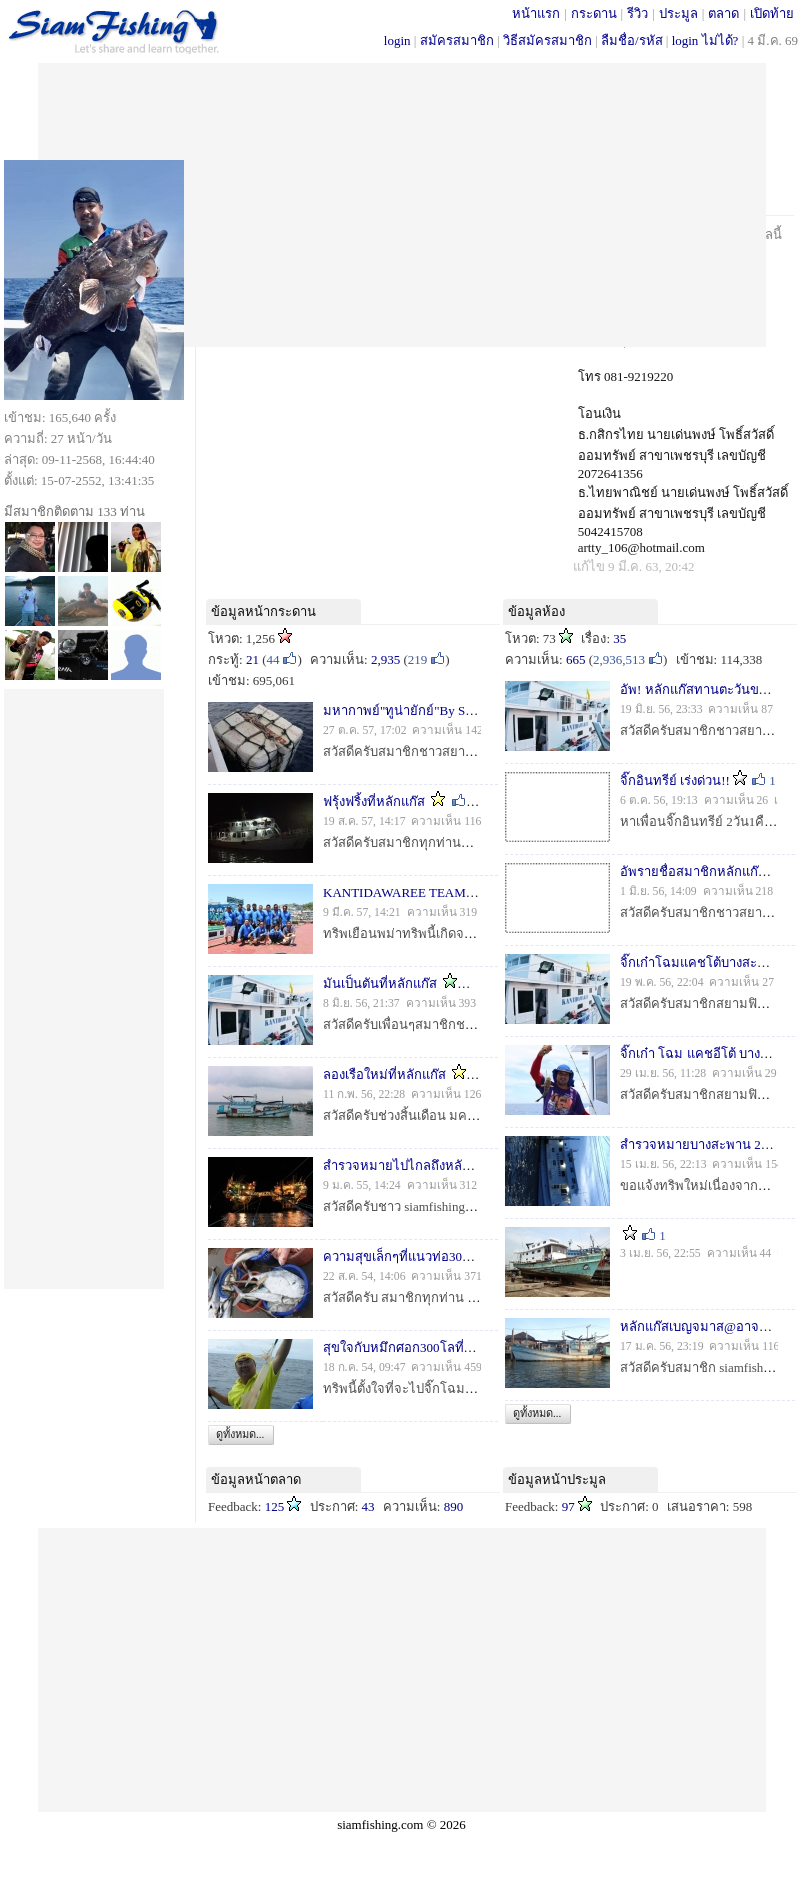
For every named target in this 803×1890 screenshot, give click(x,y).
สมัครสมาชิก (457, 40)
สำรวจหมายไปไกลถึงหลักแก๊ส (408, 1165)
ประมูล (678, 13)
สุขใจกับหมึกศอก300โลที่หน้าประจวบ (428, 1347)
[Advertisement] (401, 203)
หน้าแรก (536, 13)
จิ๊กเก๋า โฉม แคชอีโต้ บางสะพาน (710, 1053)
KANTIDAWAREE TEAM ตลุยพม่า (420, 892)
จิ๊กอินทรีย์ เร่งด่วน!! (675, 780)
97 (568, 1506)
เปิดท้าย (772, 13)
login (397, 40)
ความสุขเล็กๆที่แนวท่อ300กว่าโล (414, 1256)
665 (576, 659)
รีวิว (637, 13)
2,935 (385, 659)
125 (275, 1506)
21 (252, 659)
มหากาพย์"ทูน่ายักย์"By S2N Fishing (423, 710)
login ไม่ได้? (705, 40)
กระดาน (594, 13)
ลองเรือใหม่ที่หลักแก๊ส (384, 1074)
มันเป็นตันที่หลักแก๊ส (380, 983)
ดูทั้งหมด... (240, 1434)
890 (454, 1506)
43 (368, 1506)
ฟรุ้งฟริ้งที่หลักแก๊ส (374, 801)
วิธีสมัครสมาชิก (547, 40)
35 (619, 638)
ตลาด (723, 13)
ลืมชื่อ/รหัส (632, 40)
